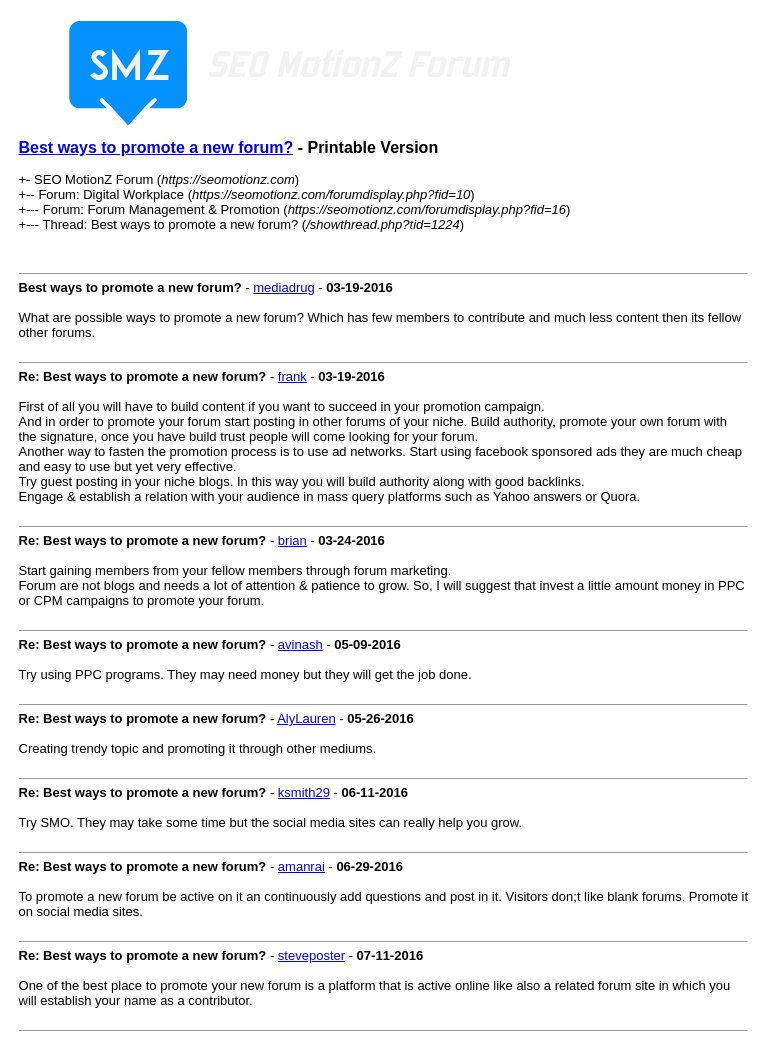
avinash (300, 644)
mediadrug (283, 287)
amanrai (301, 866)
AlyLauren (306, 718)
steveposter (311, 955)
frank (292, 376)
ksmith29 (304, 792)
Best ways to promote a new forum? (156, 147)
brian (292, 540)
